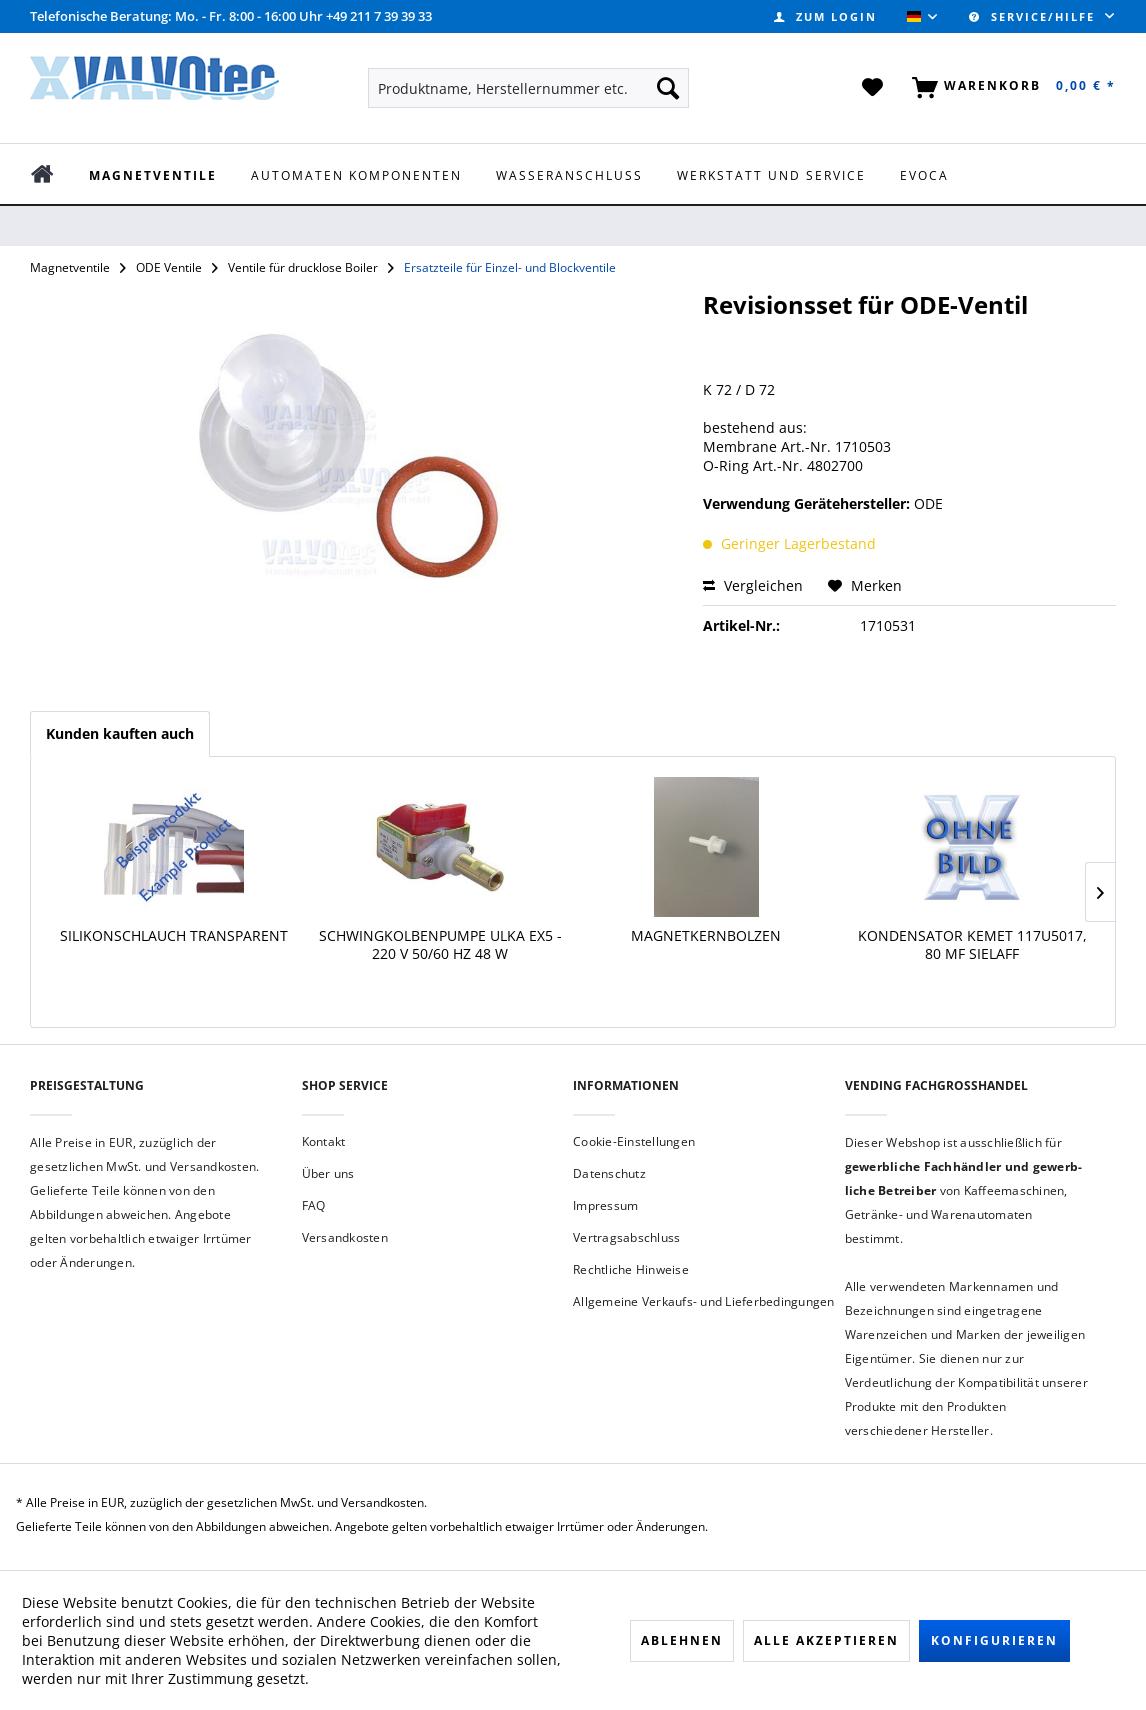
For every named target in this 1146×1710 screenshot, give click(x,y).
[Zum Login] (825, 16)
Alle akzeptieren (826, 1640)
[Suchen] (668, 88)
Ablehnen (682, 1640)
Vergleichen (753, 585)
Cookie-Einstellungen (634, 1141)
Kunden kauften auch (120, 733)
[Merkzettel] (873, 88)
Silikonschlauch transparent (174, 936)
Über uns (328, 1173)
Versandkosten (345, 1237)
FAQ (314, 1205)
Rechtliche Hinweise (631, 1269)
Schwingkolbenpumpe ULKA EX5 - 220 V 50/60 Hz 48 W (440, 945)
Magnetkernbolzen (706, 936)
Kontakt (324, 1141)
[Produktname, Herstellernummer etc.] (528, 88)
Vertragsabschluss (626, 1237)
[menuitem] (825, 16)
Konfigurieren (994, 1640)
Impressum (605, 1205)
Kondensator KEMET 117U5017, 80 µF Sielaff (972, 945)
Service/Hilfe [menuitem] (1034, 16)
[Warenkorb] (1010, 88)
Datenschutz (609, 1173)
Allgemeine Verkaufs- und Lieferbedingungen (704, 1301)
